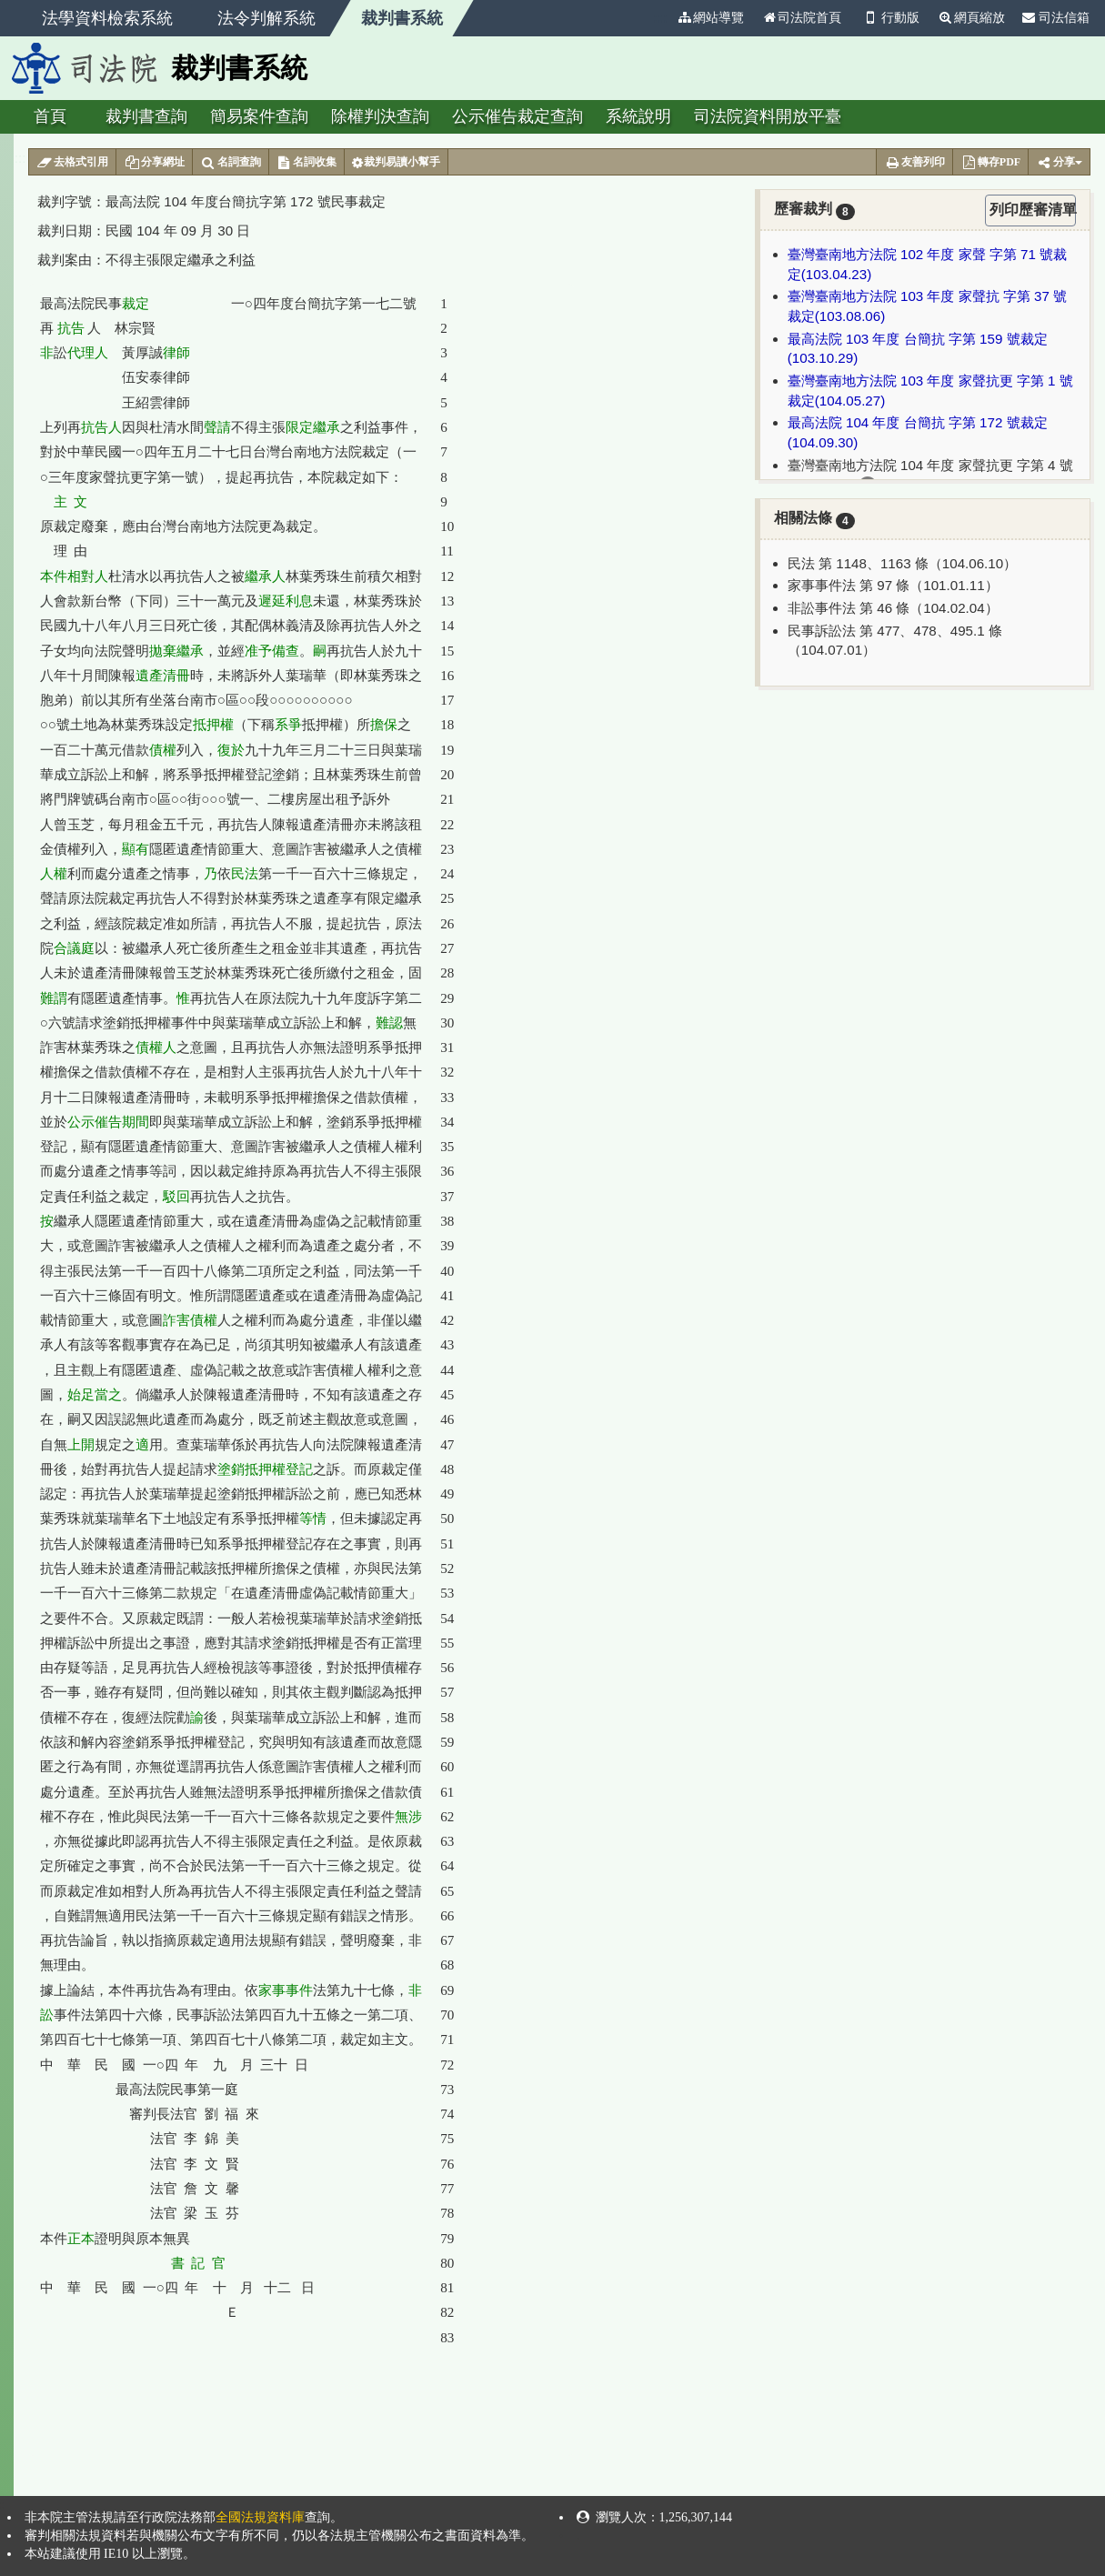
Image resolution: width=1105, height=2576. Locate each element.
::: (660, 17)
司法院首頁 (801, 18)
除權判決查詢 (380, 116)
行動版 (889, 18)
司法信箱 (1056, 18)
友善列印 (914, 162)
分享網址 (154, 162)
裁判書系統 (402, 18)
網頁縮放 (971, 18)
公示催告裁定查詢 (517, 116)
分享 (1059, 162)
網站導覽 (710, 18)
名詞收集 (306, 162)
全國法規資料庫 (260, 2517)
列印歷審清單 (1032, 209)
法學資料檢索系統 (107, 18)
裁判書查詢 (146, 116)
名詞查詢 (230, 162)
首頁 (50, 116)
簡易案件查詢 (259, 116)
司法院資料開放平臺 (767, 116)
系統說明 (638, 116)
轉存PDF (990, 162)
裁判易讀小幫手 (396, 162)
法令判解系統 (266, 18)
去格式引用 (72, 162)
